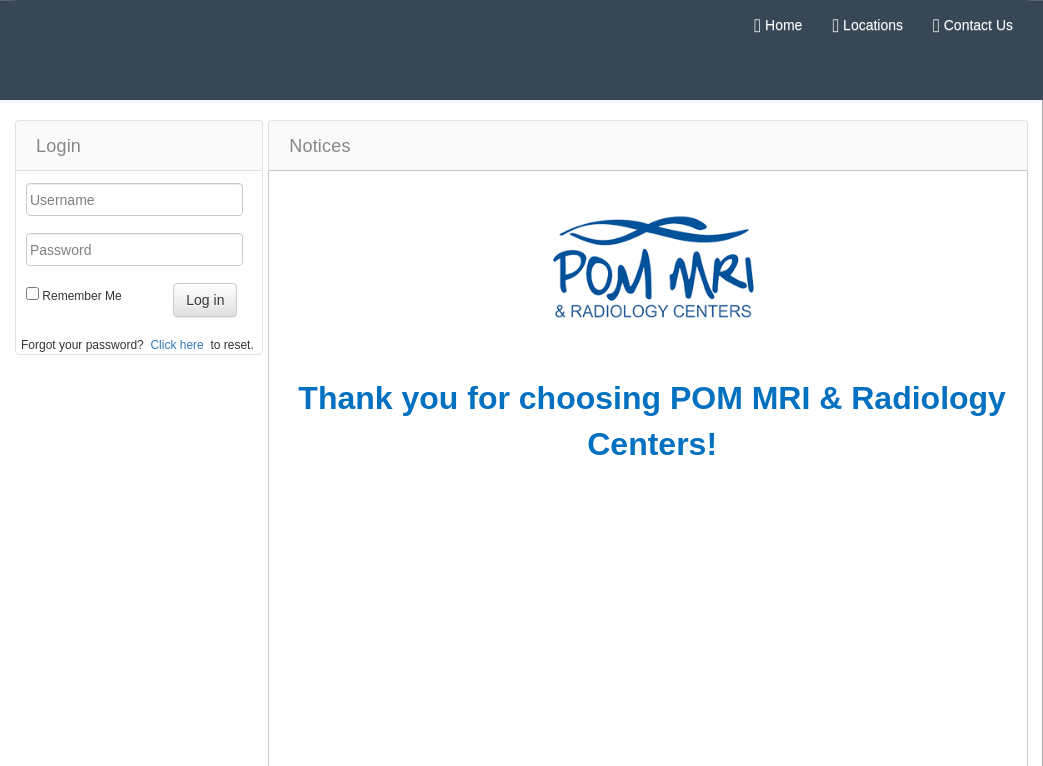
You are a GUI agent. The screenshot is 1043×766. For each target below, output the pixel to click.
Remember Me (81, 296)
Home (778, 25)
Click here (176, 345)
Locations (867, 25)
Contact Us (973, 25)
